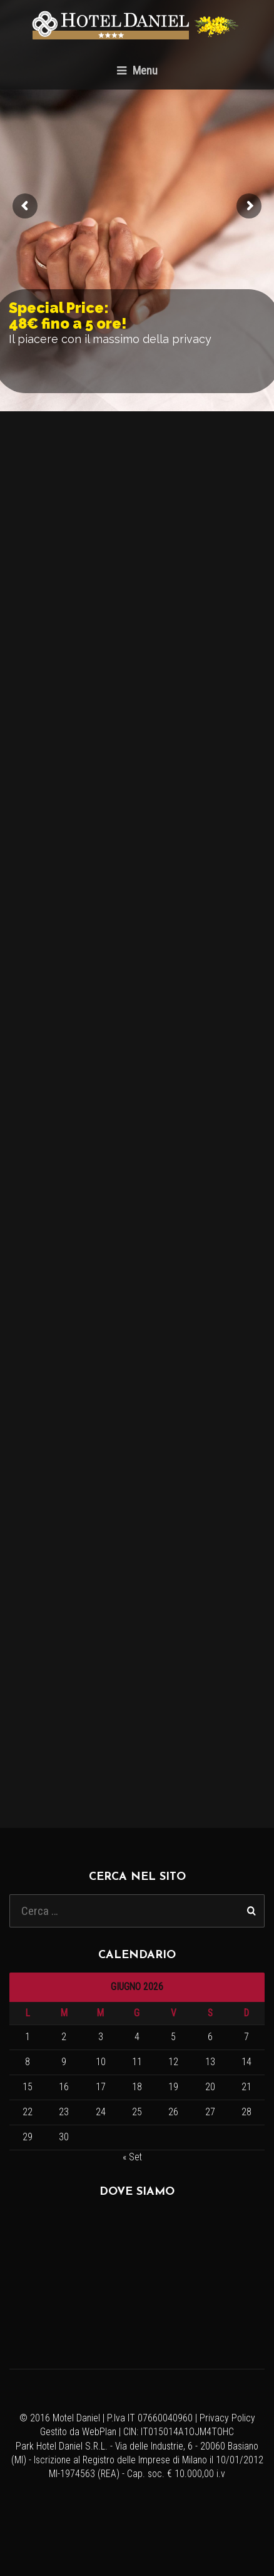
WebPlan (99, 2432)
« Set (132, 2157)
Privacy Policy (227, 2418)
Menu (137, 70)
